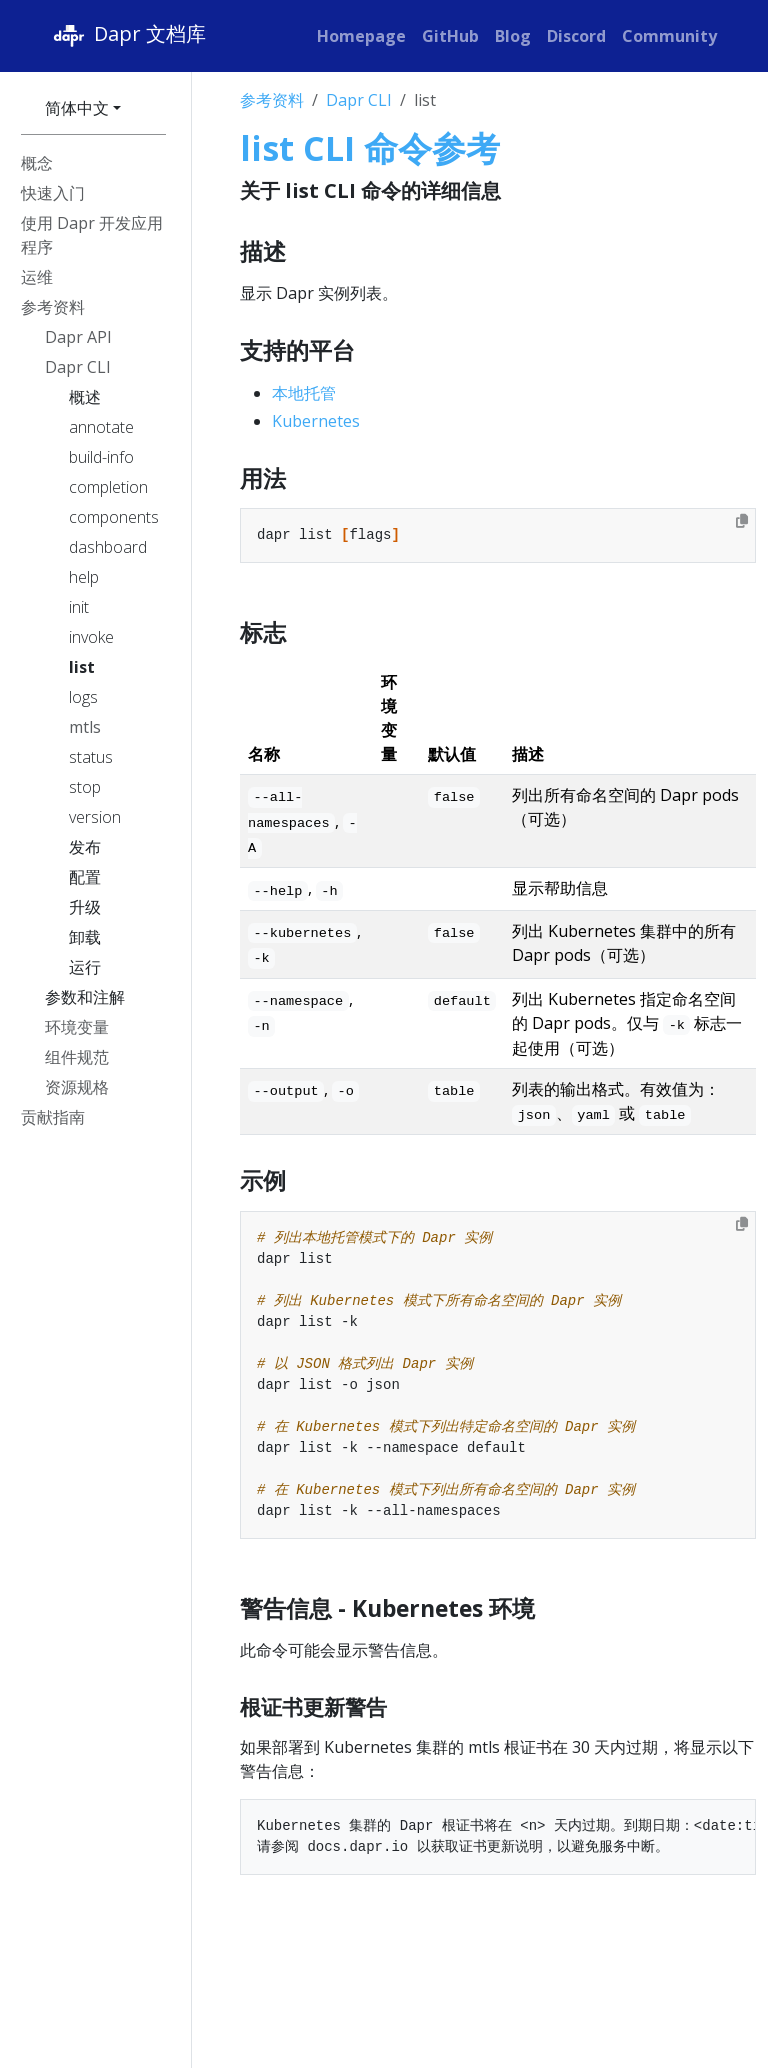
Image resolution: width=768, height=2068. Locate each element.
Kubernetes (316, 421)
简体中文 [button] (77, 108)
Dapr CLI (359, 100)
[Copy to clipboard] (742, 521)
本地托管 (304, 393)
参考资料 (272, 100)
